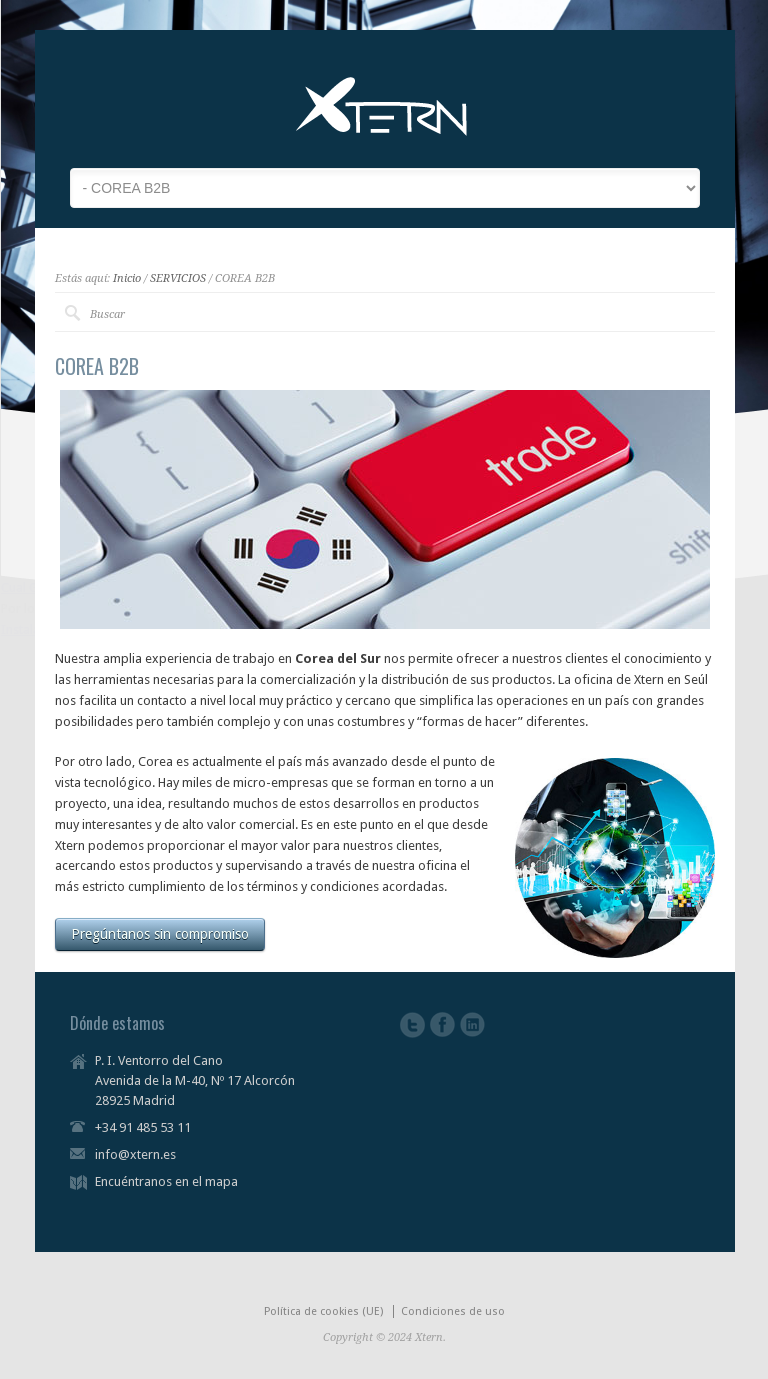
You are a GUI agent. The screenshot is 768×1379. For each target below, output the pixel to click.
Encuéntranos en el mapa (166, 1181)
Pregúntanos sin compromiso (160, 934)
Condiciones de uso (453, 1311)
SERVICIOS (178, 278)
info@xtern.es (135, 1154)
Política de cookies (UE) (323, 1311)
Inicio (127, 278)
